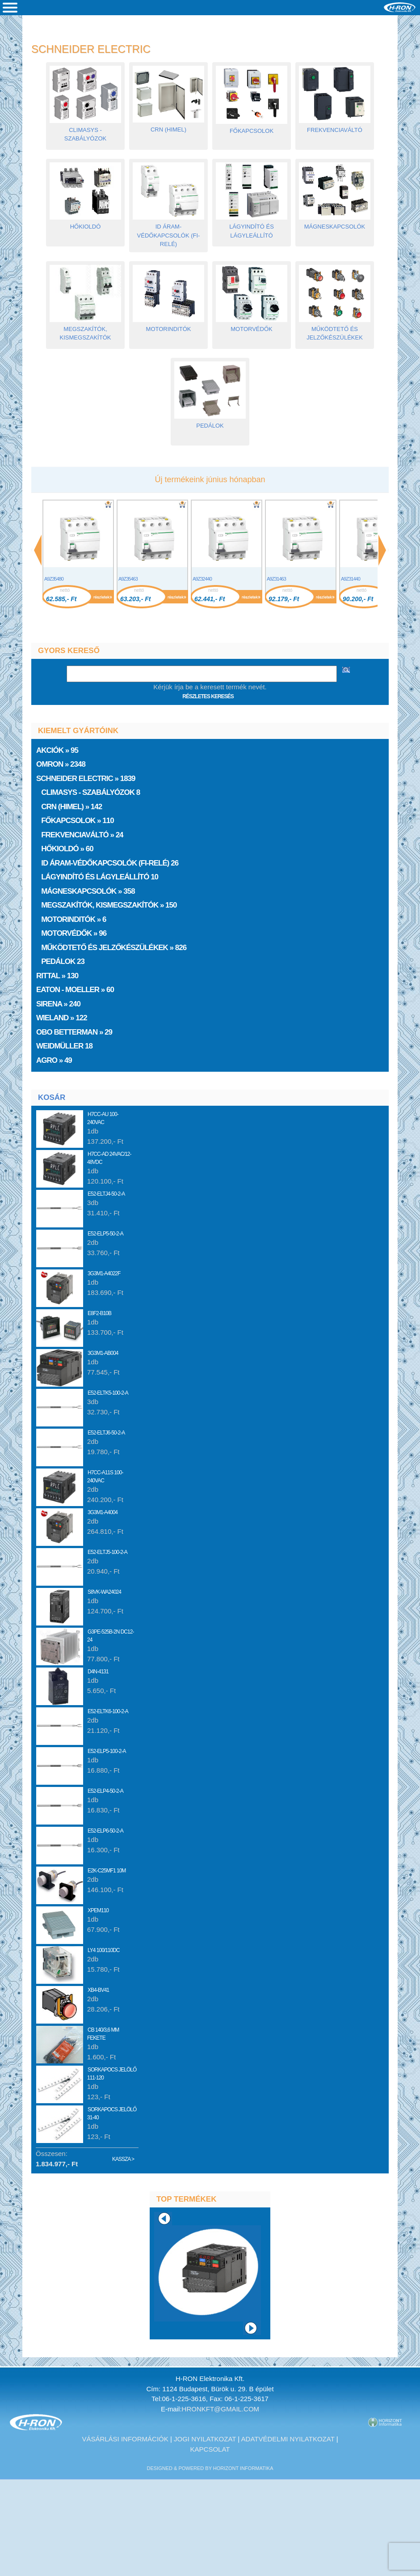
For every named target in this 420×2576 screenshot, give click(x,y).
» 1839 (86, 778)
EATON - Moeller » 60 (76, 989)
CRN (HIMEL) (168, 126)
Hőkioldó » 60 (65, 849)
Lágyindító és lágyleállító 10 (98, 877)
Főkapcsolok (251, 127)
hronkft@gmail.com (221, 2409)
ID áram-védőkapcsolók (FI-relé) (168, 232)
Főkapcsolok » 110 (75, 820)
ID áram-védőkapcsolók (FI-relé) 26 (108, 863)
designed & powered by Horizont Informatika (210, 2468)
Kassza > (123, 2159)
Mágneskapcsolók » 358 (86, 891)
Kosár (51, 1097)
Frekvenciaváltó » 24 (80, 835)
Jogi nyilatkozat (205, 2439)
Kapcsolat (210, 2449)
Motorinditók (168, 325)
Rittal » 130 (58, 976)
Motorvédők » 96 (72, 933)
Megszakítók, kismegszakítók (85, 330)
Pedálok (210, 422)
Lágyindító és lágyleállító (251, 228)
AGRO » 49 (55, 1060)
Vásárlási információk (125, 2439)
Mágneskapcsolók (334, 223)
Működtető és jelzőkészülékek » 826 (112, 947)
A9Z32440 (202, 578)
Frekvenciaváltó (334, 126)
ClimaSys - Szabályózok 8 (89, 792)
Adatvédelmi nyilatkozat (288, 2439)
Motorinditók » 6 (72, 919)
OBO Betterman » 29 (75, 1032)
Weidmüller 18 (65, 1046)
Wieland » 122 (62, 1018)
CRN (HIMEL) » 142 (70, 806)
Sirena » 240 (59, 1004)
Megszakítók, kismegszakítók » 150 (107, 905)
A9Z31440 (350, 578)
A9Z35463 (128, 578)
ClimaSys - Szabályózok (85, 131)
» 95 (58, 750)
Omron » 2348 (61, 764)
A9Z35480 (53, 578)
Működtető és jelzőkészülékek (334, 330)
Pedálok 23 (61, 961)
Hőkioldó (85, 223)
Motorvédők (251, 325)
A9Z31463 (276, 578)
